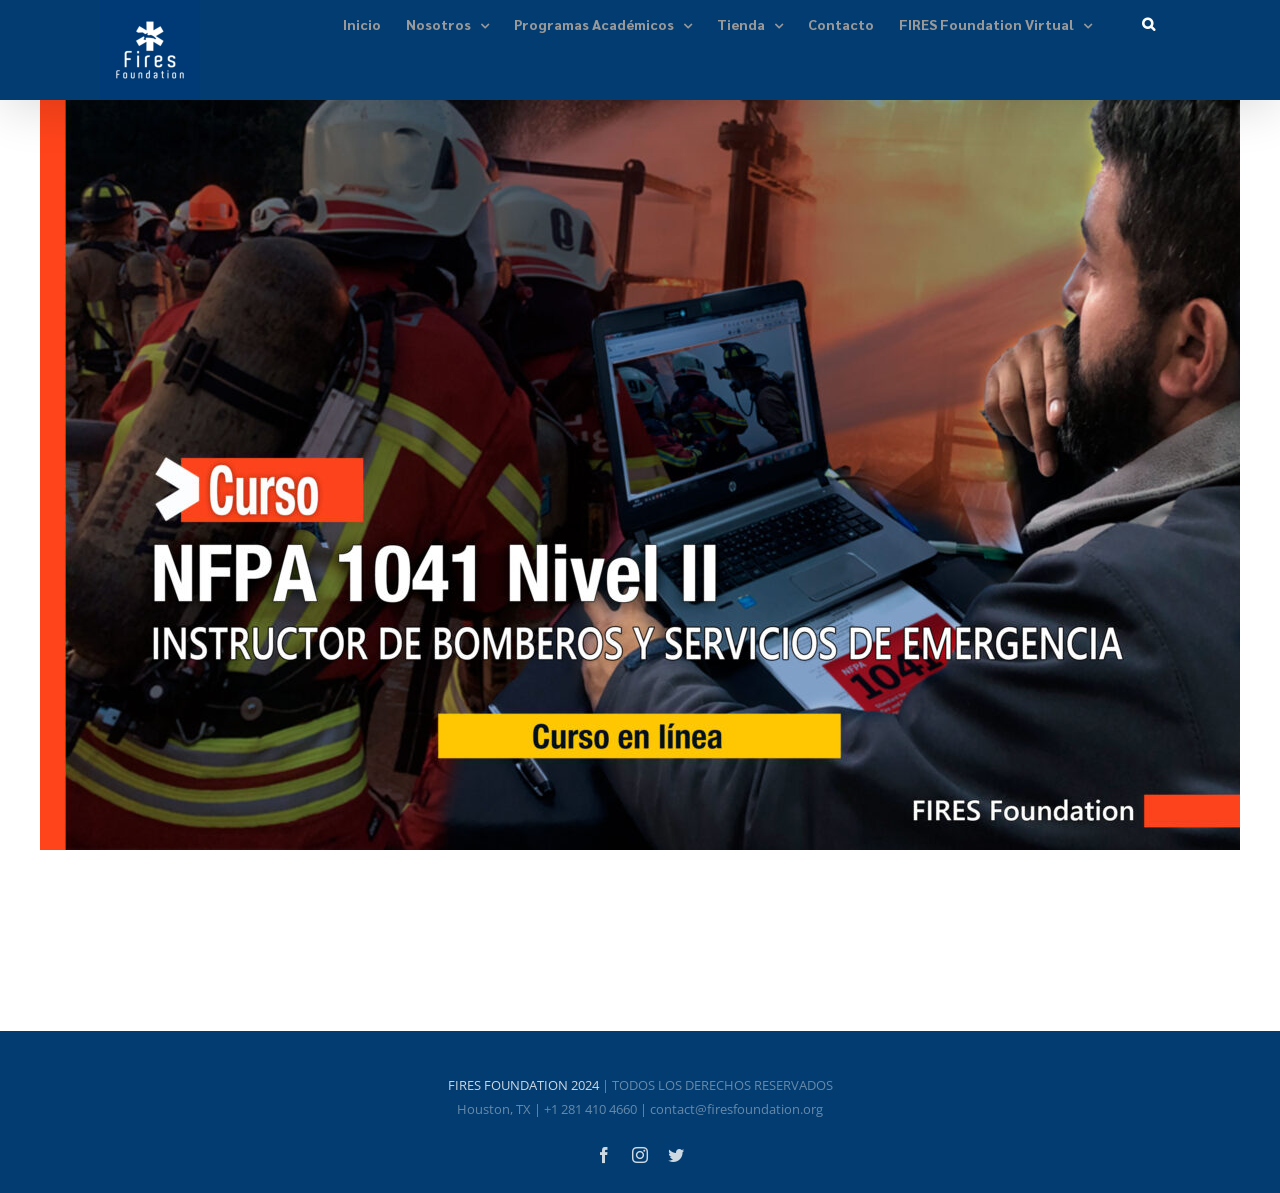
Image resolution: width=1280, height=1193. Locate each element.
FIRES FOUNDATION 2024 (523, 1085)
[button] (1148, 22)
